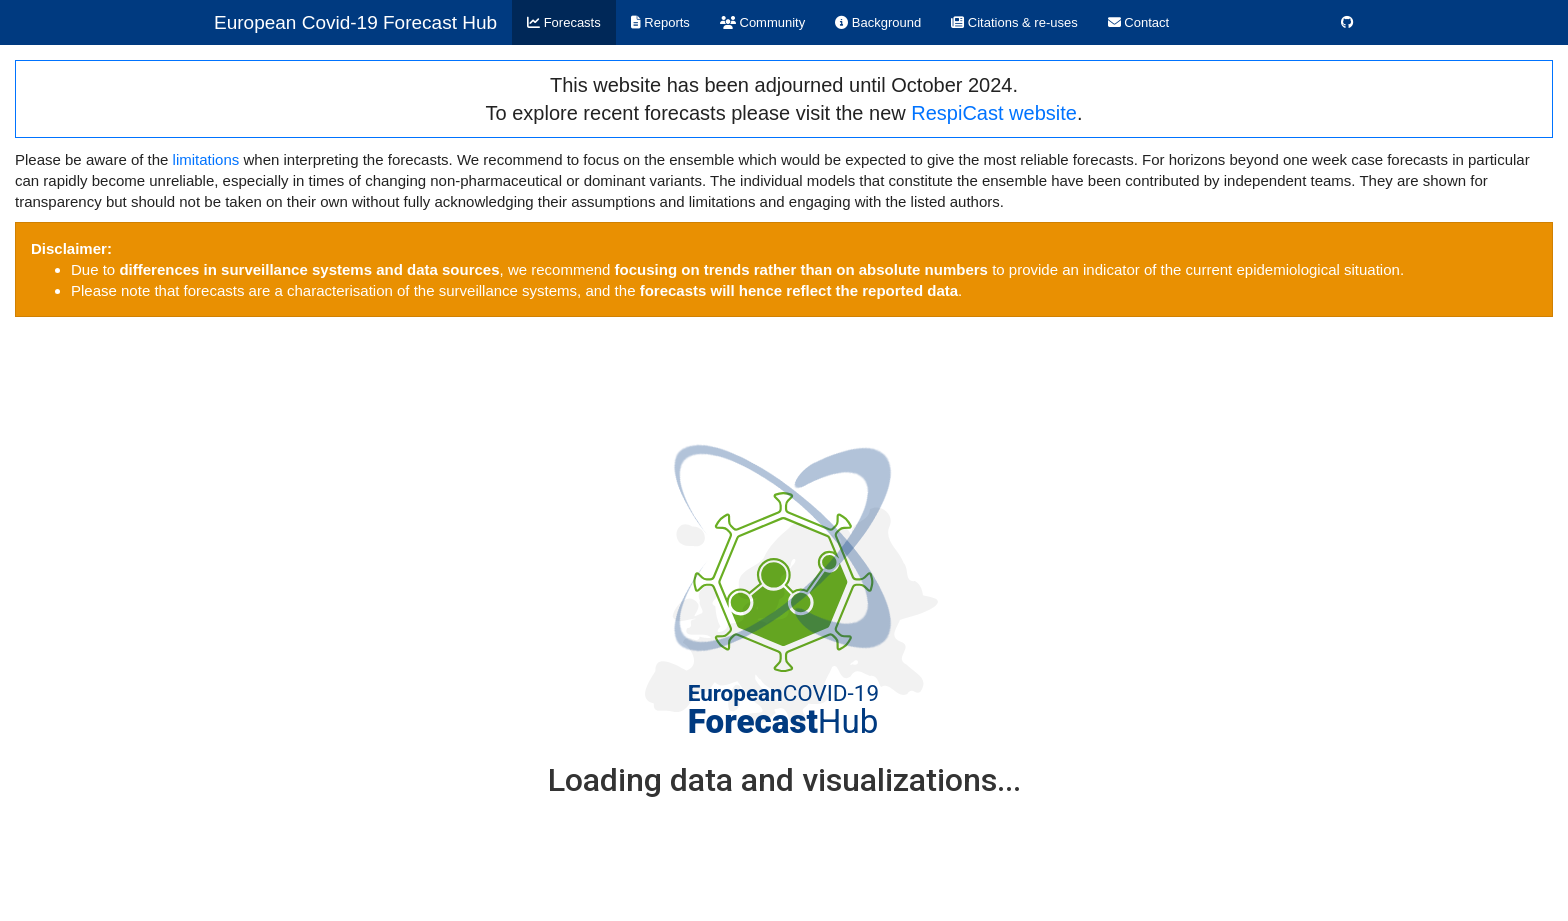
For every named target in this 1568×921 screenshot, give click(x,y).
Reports (660, 22)
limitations (206, 159)
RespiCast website (994, 113)
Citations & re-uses (1014, 22)
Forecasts (564, 22)
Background (878, 22)
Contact (1138, 22)
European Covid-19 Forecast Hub (355, 22)
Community (762, 22)
